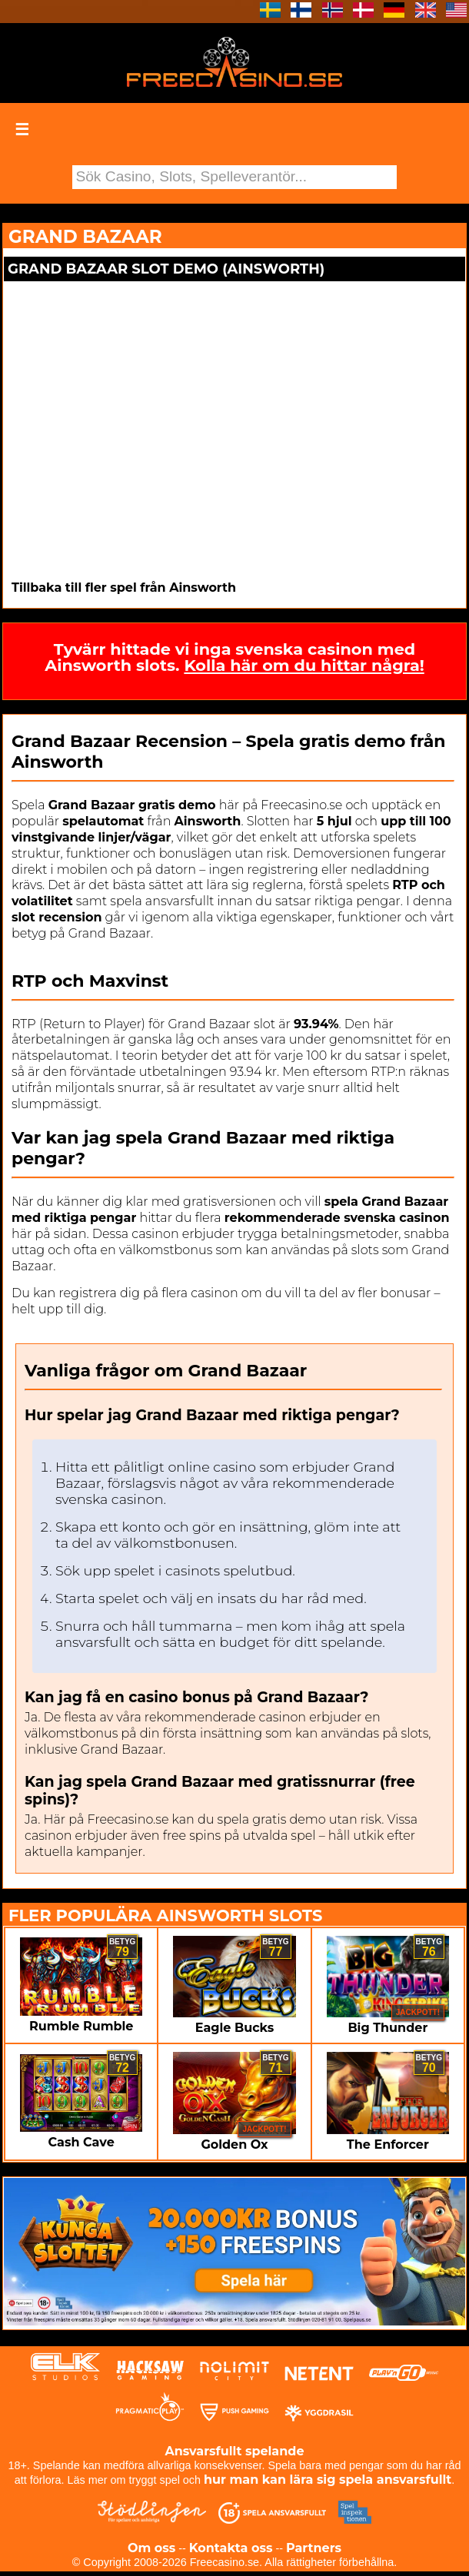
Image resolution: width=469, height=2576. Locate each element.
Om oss (151, 2548)
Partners (313, 2548)
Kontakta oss (231, 2548)
